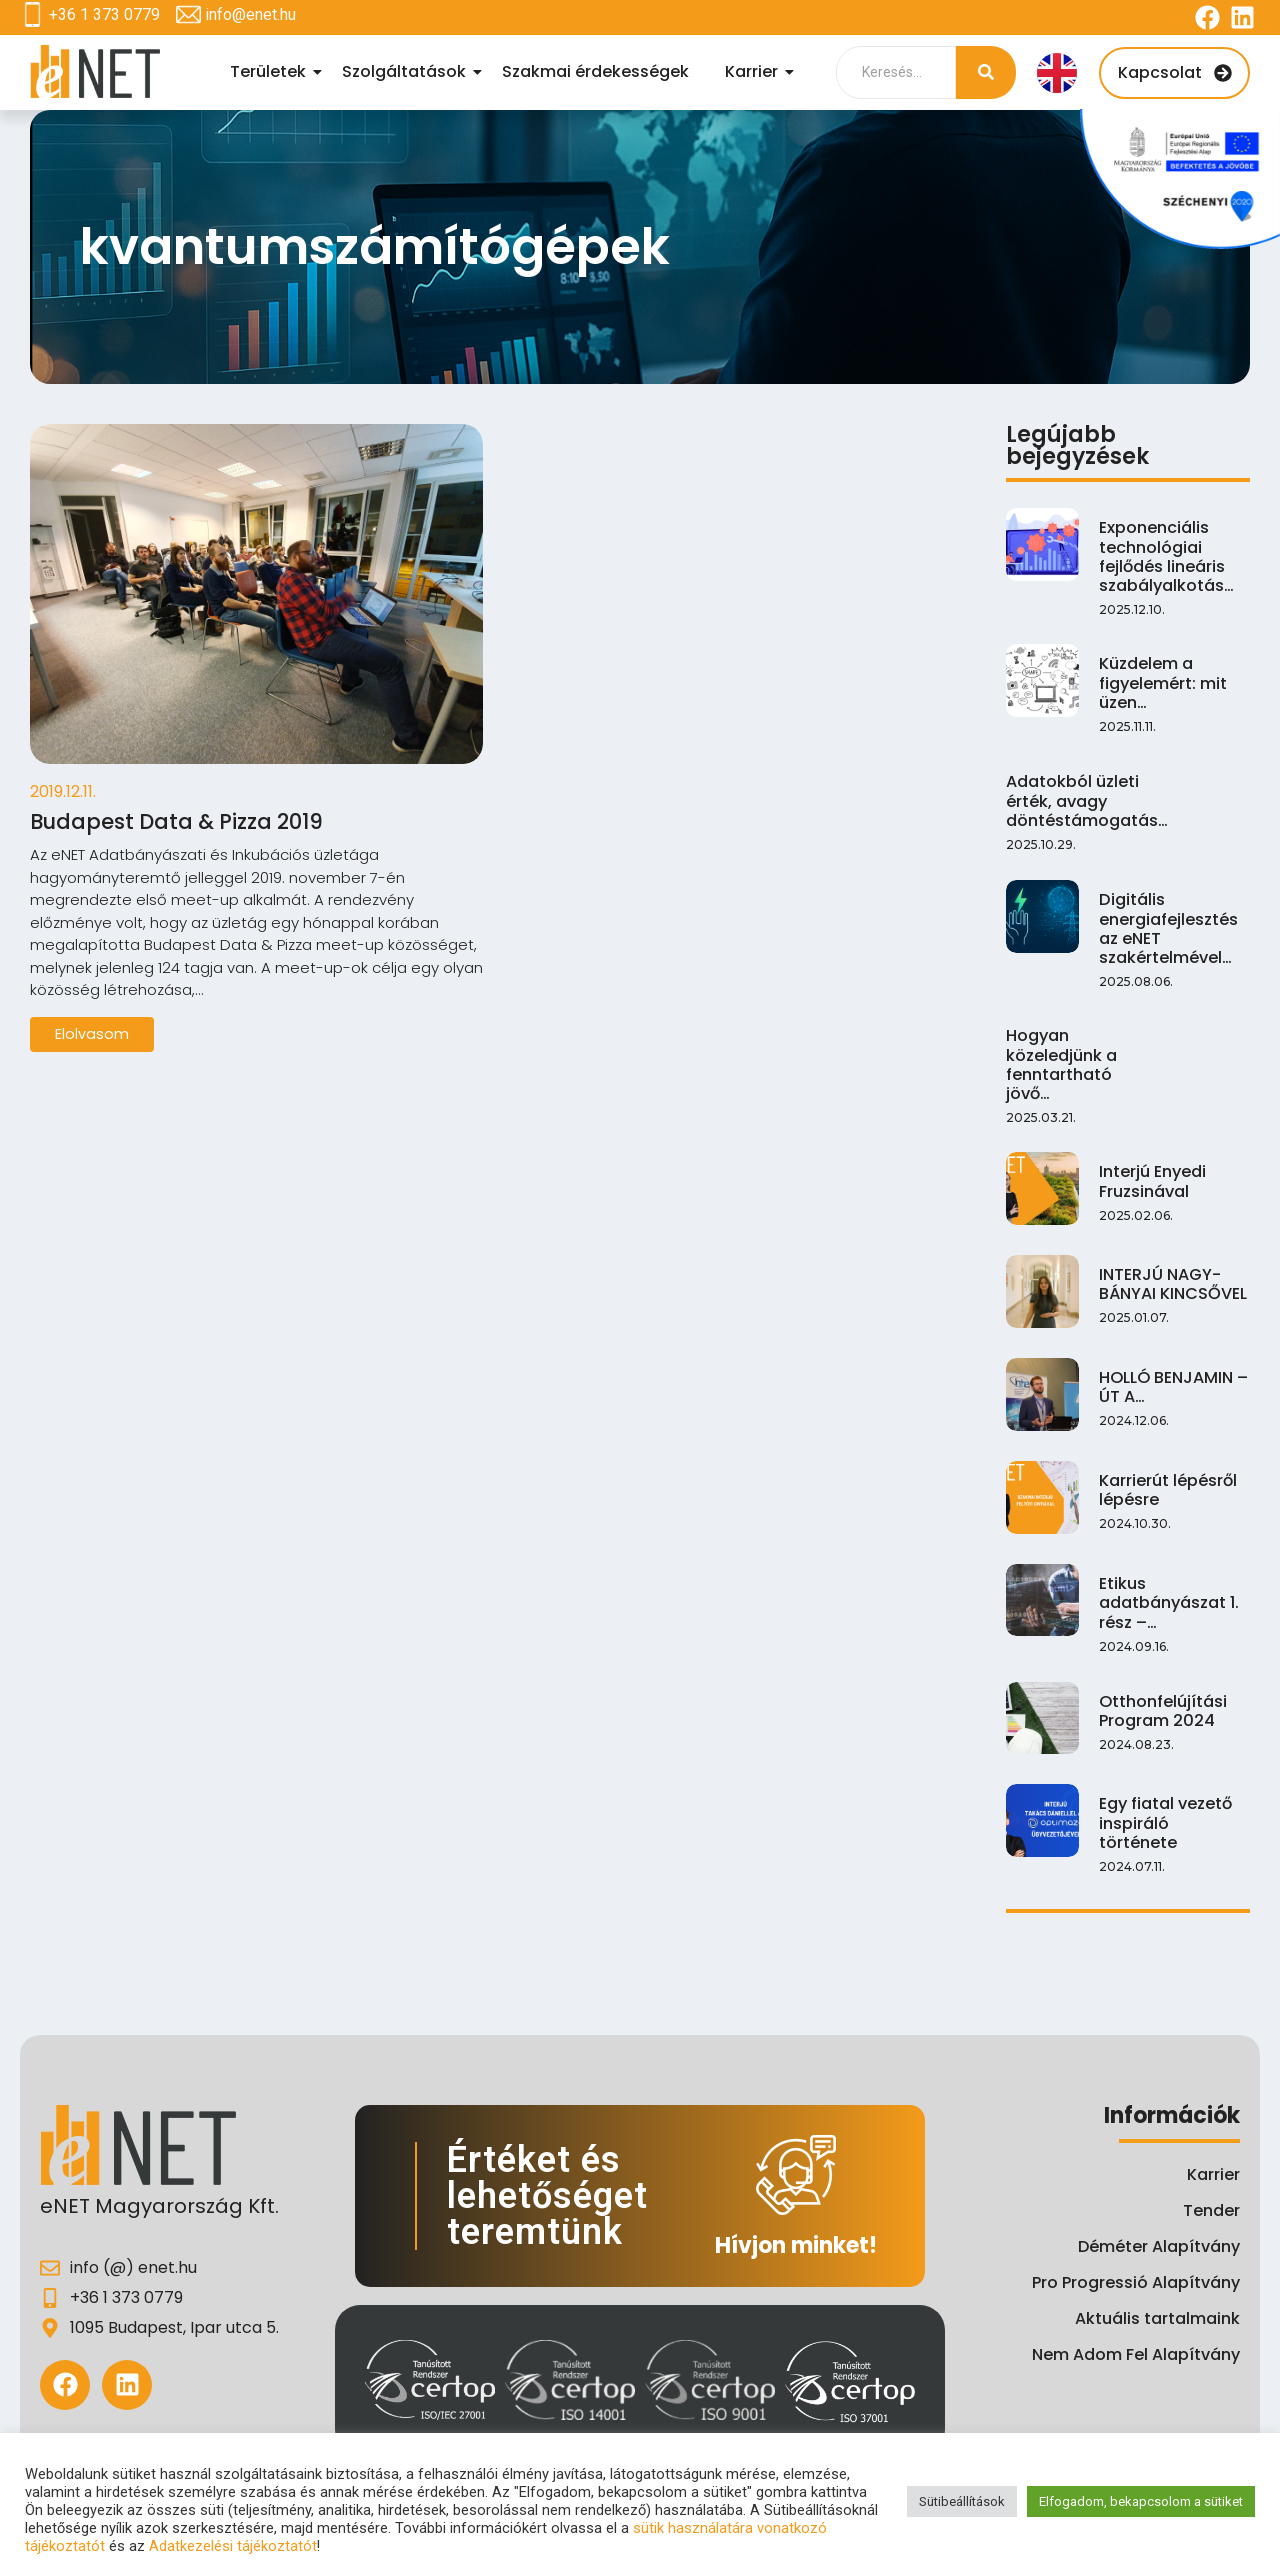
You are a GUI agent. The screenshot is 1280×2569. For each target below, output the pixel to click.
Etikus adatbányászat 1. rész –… (1168, 1601)
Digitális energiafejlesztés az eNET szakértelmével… (1166, 926)
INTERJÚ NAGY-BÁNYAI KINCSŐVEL (1168, 1283)
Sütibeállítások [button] (962, 2501)
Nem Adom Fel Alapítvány (1136, 2354)
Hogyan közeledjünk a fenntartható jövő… (1059, 1062)
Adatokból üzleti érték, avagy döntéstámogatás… (1085, 799)
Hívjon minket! (796, 2245)
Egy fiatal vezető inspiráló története (1172, 1812)
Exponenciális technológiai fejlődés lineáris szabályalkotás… (1165, 554)
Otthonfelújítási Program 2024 (1161, 1710)
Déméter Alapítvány (1159, 2246)
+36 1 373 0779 (104, 14)
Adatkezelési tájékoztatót (233, 2546)
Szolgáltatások (407, 71)
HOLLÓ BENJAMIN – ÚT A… (1169, 1386)
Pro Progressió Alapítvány (1136, 2282)
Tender (1211, 2210)
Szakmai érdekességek (595, 71)
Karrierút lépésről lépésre (1165, 1489)
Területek (271, 71)
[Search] (896, 72)
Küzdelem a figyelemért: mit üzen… (1161, 681)
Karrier (754, 71)
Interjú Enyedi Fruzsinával (1151, 1180)
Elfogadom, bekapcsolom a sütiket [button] (1141, 2501)
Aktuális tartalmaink (1157, 2318)
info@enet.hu (250, 14)
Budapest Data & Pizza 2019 (204, 824)
